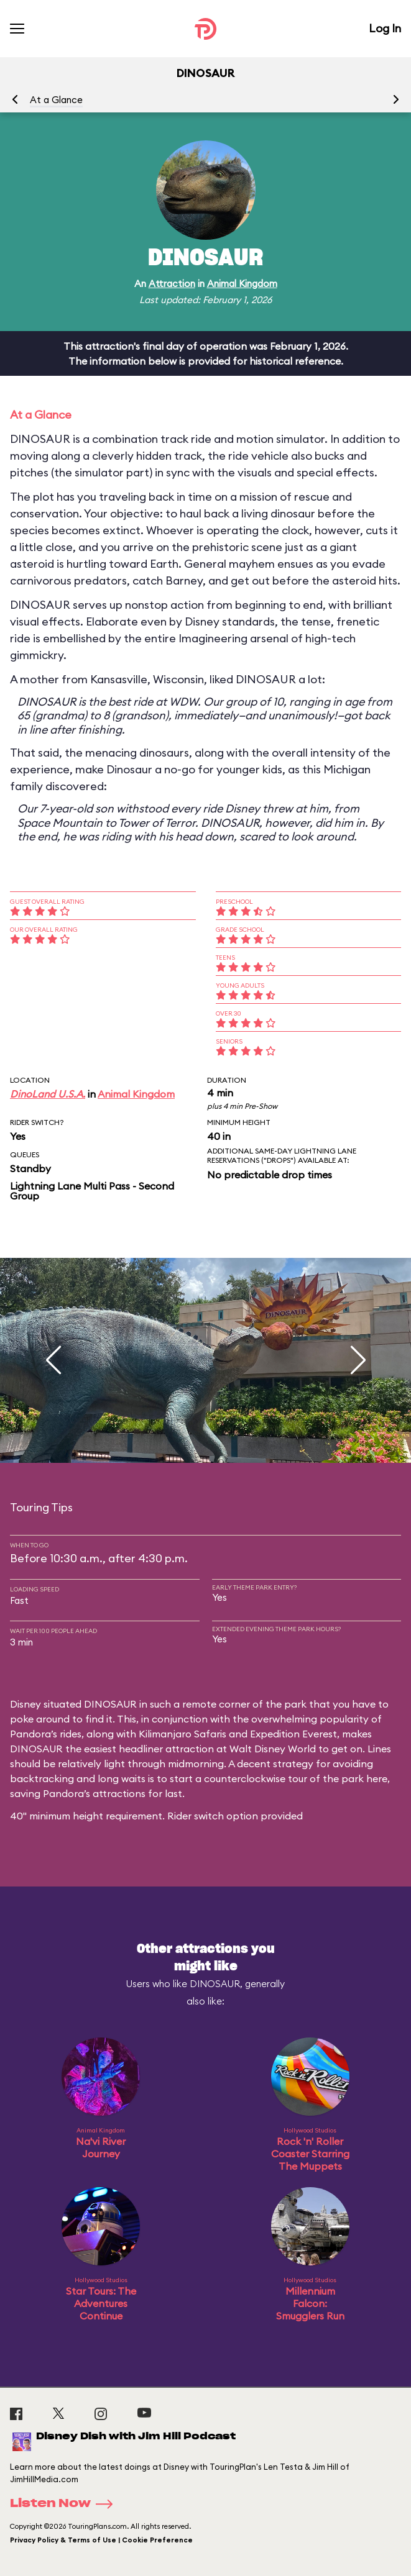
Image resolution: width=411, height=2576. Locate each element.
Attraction (172, 283)
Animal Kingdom (242, 283)
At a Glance (56, 100)
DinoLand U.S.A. (47, 1094)
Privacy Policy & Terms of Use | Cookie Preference (101, 2540)
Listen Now (65, 2504)
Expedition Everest (293, 1733)
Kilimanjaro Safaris (182, 1733)
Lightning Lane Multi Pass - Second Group (92, 1191)
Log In (385, 28)
